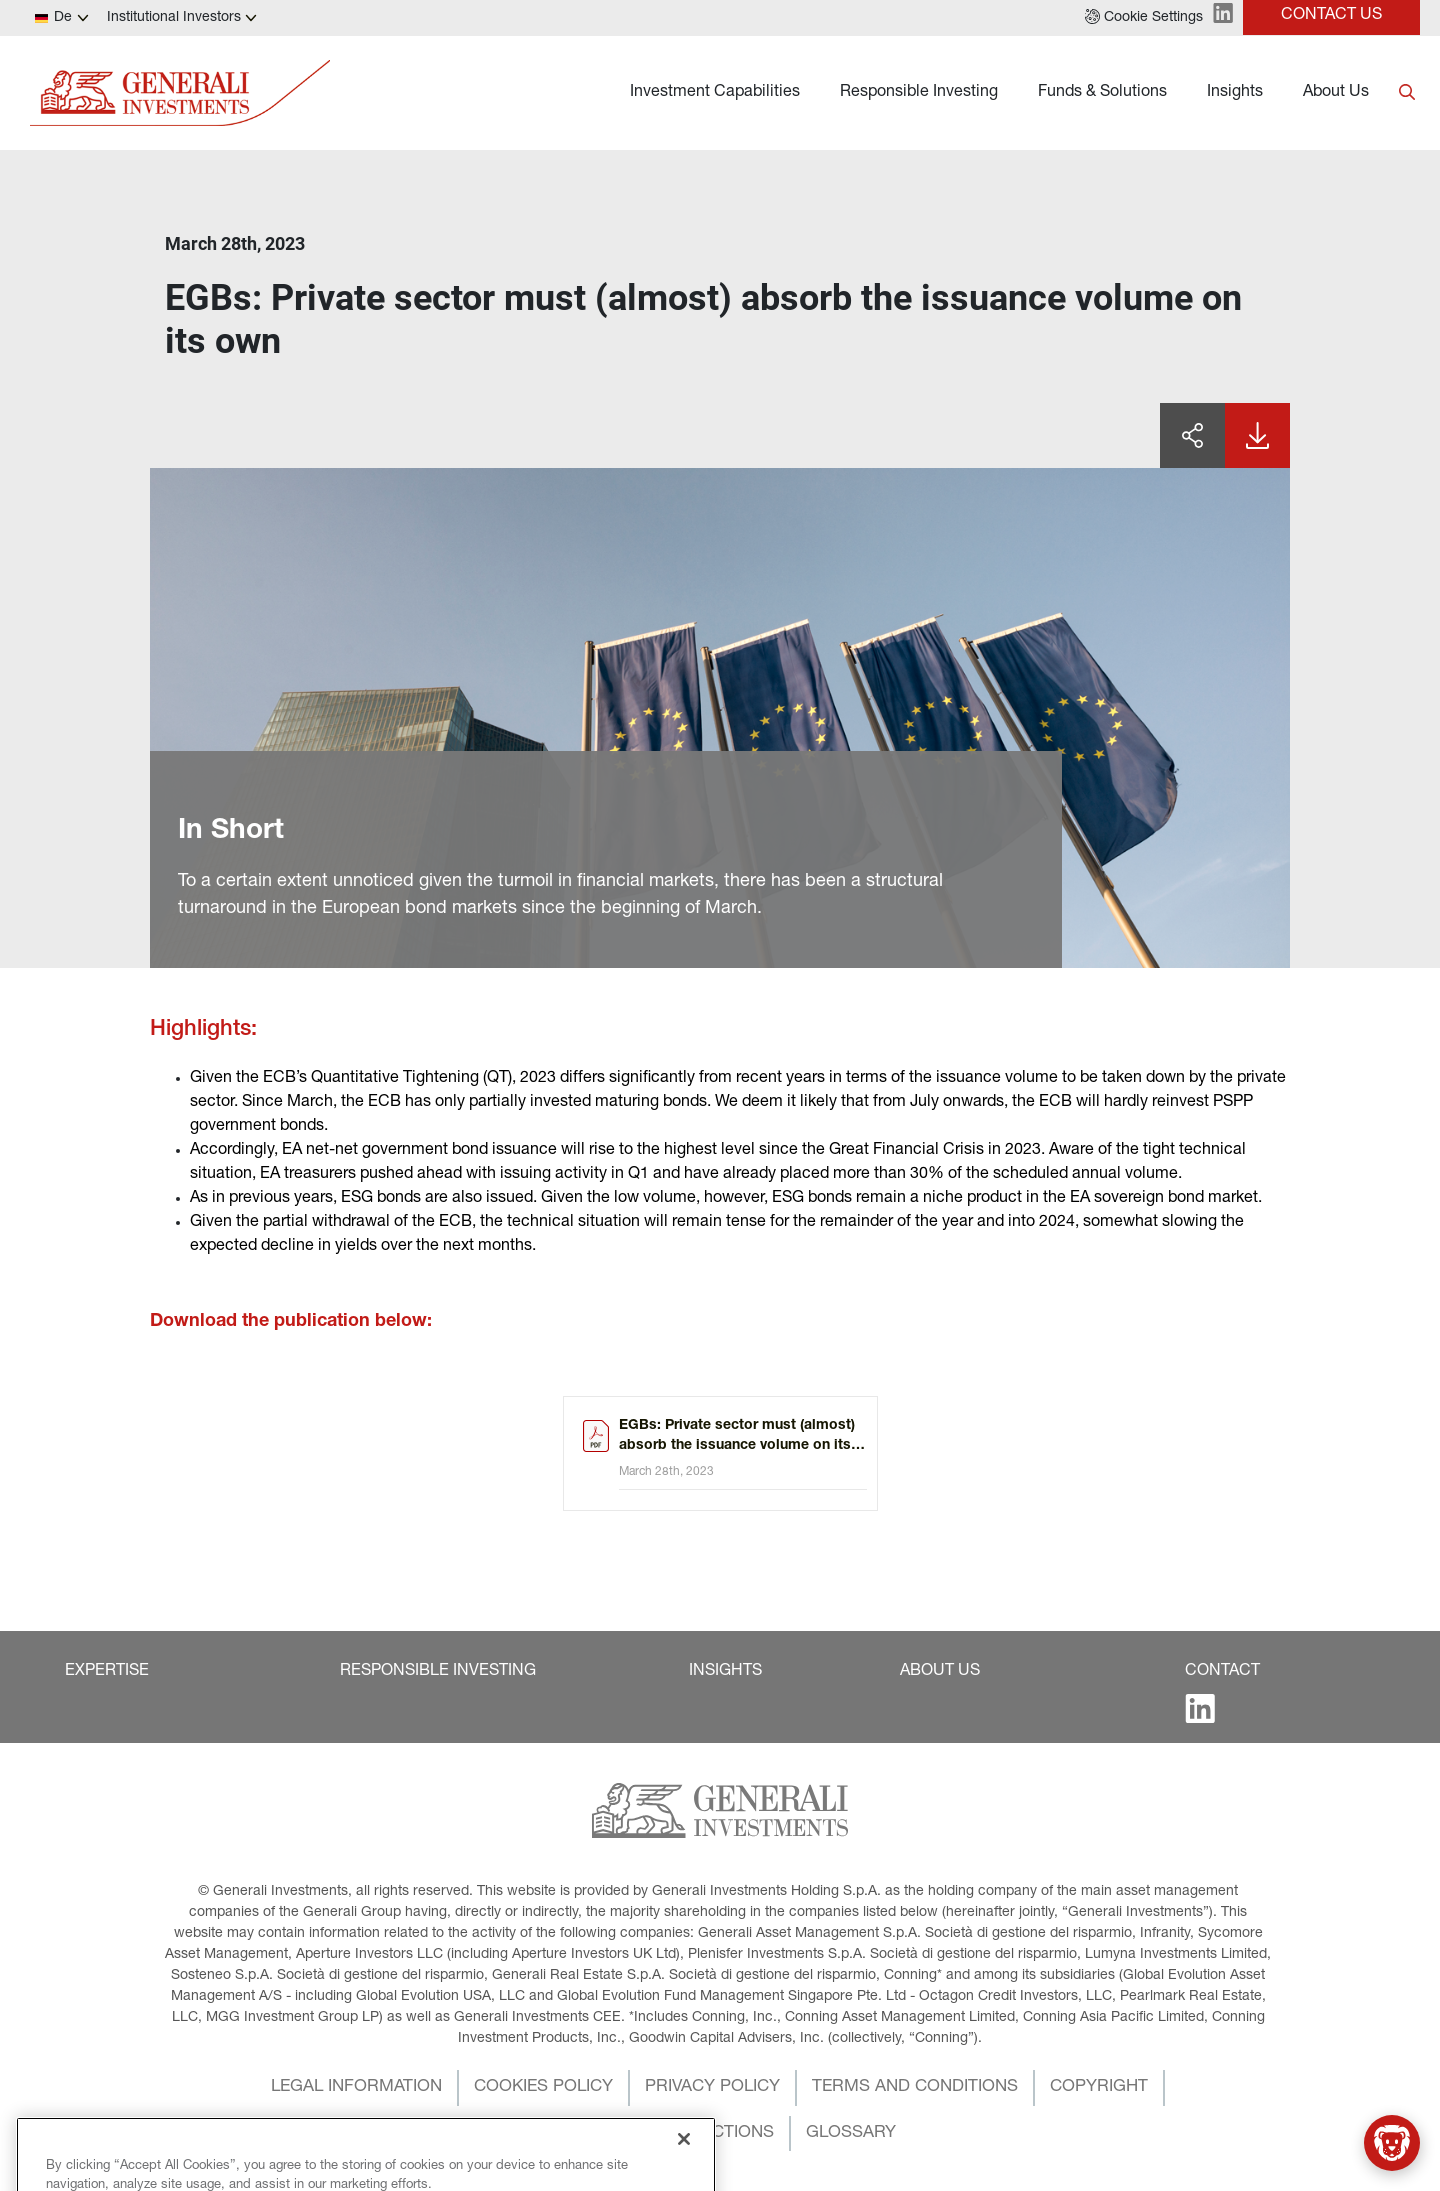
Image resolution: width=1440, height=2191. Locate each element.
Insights (1235, 93)
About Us (1336, 93)
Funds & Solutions (1102, 93)
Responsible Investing (919, 93)
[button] (1144, 18)
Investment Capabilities (715, 93)
